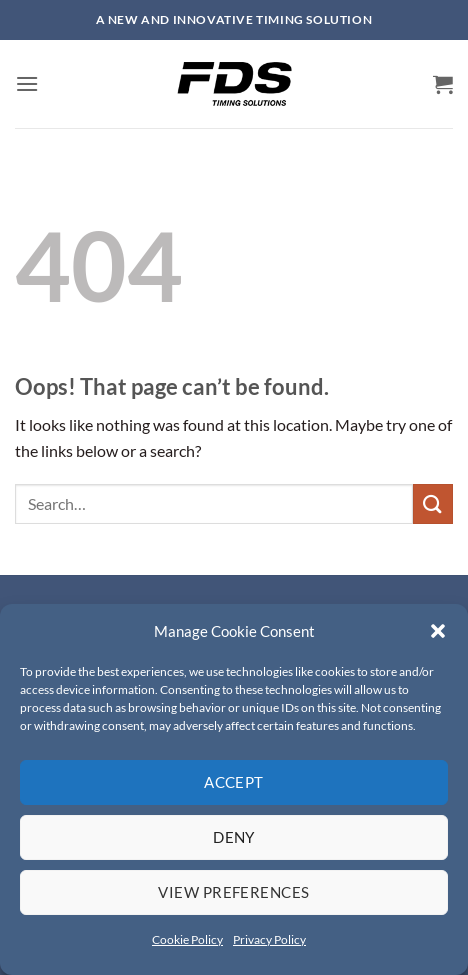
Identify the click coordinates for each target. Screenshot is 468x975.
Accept (234, 782)
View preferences (233, 892)
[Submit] (433, 503)
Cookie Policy (187, 939)
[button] (438, 631)
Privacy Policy (269, 939)
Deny (234, 837)
